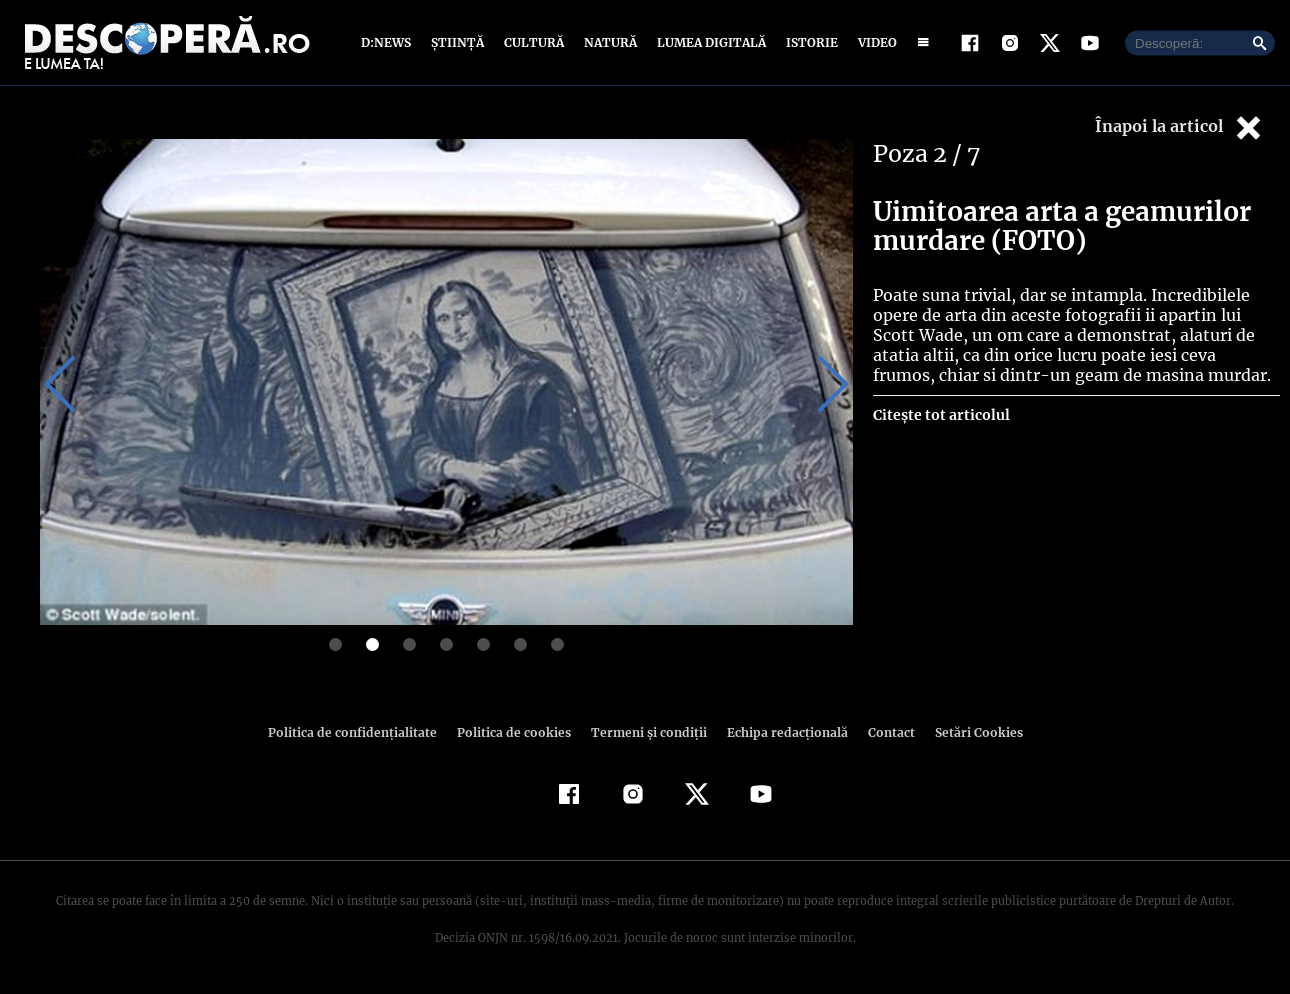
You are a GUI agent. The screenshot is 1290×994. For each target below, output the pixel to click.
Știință (458, 42)
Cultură (533, 42)
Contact (883, 732)
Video (873, 42)
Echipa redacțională (781, 732)
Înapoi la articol (1180, 127)
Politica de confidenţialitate (361, 732)
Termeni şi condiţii (646, 732)
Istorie (808, 42)
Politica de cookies (516, 732)
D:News (389, 42)
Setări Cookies (968, 732)
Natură (608, 42)
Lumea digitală (708, 42)
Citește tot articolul (940, 415)
